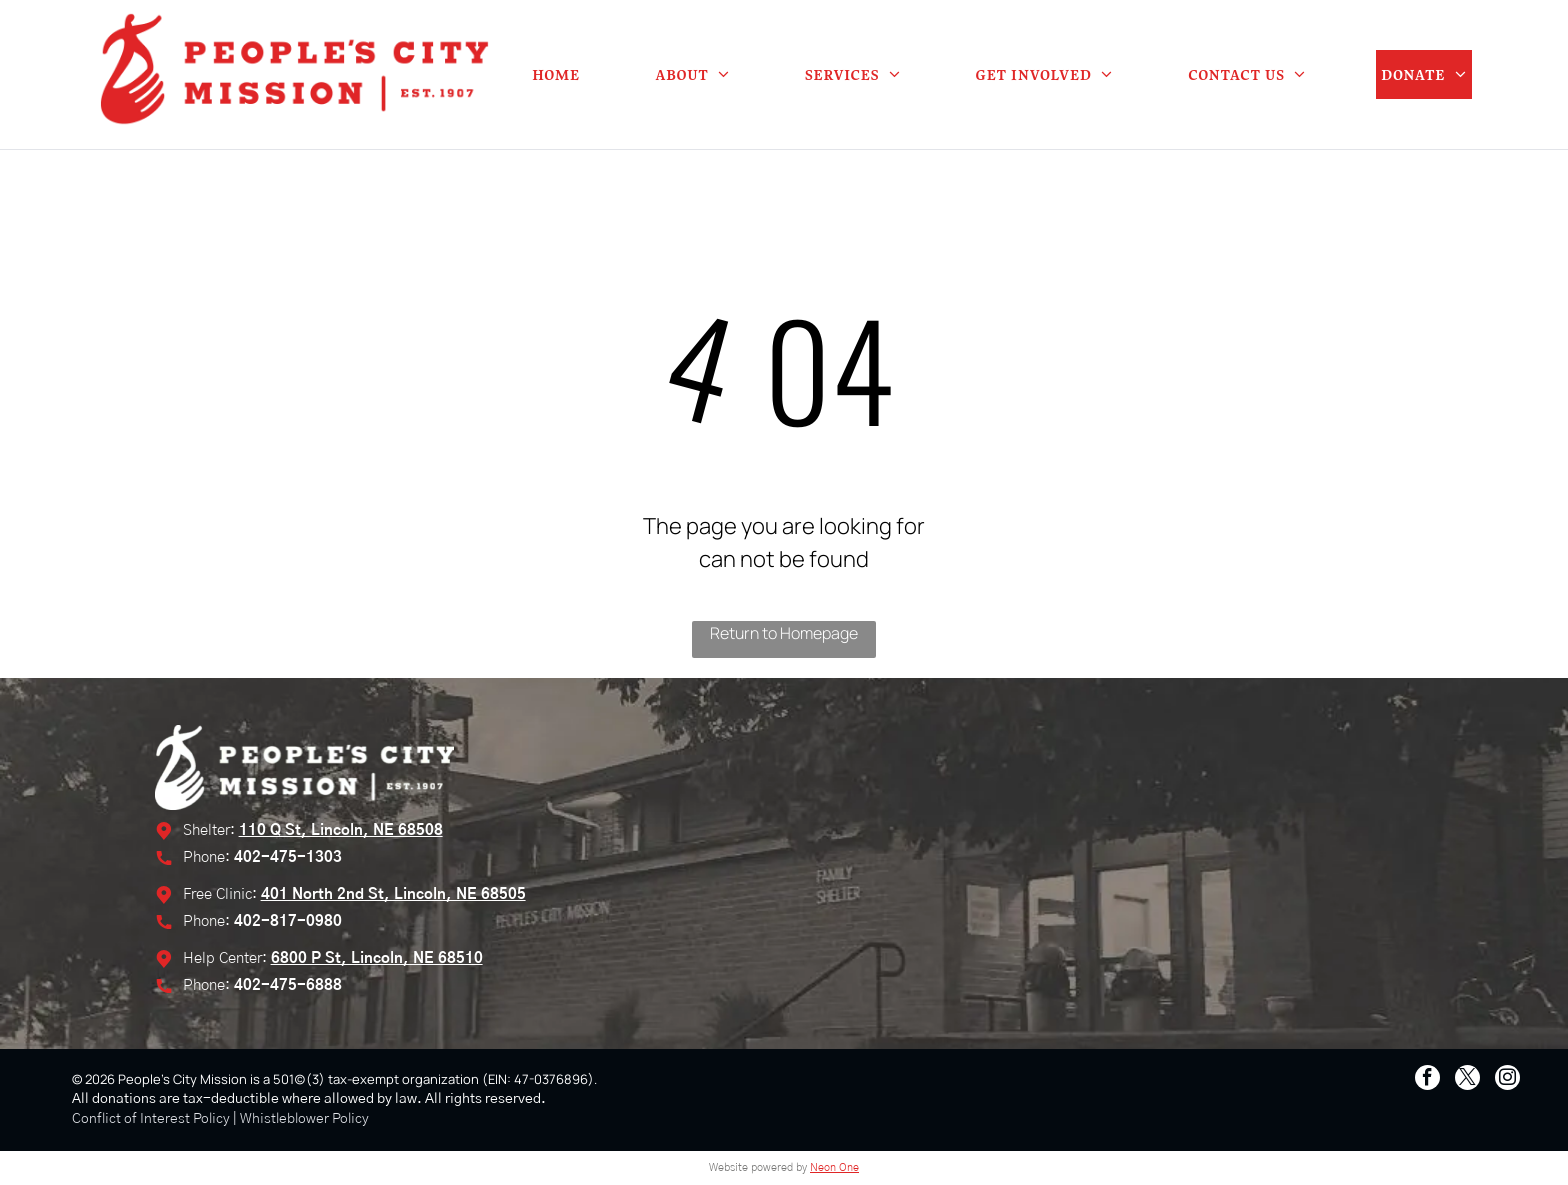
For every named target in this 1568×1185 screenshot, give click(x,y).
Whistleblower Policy (304, 1119)
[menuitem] (556, 74)
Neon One (834, 1167)
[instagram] (1507, 1080)
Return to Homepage (784, 633)
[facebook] (1427, 1080)
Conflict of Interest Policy (151, 1119)
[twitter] (1467, 1080)
